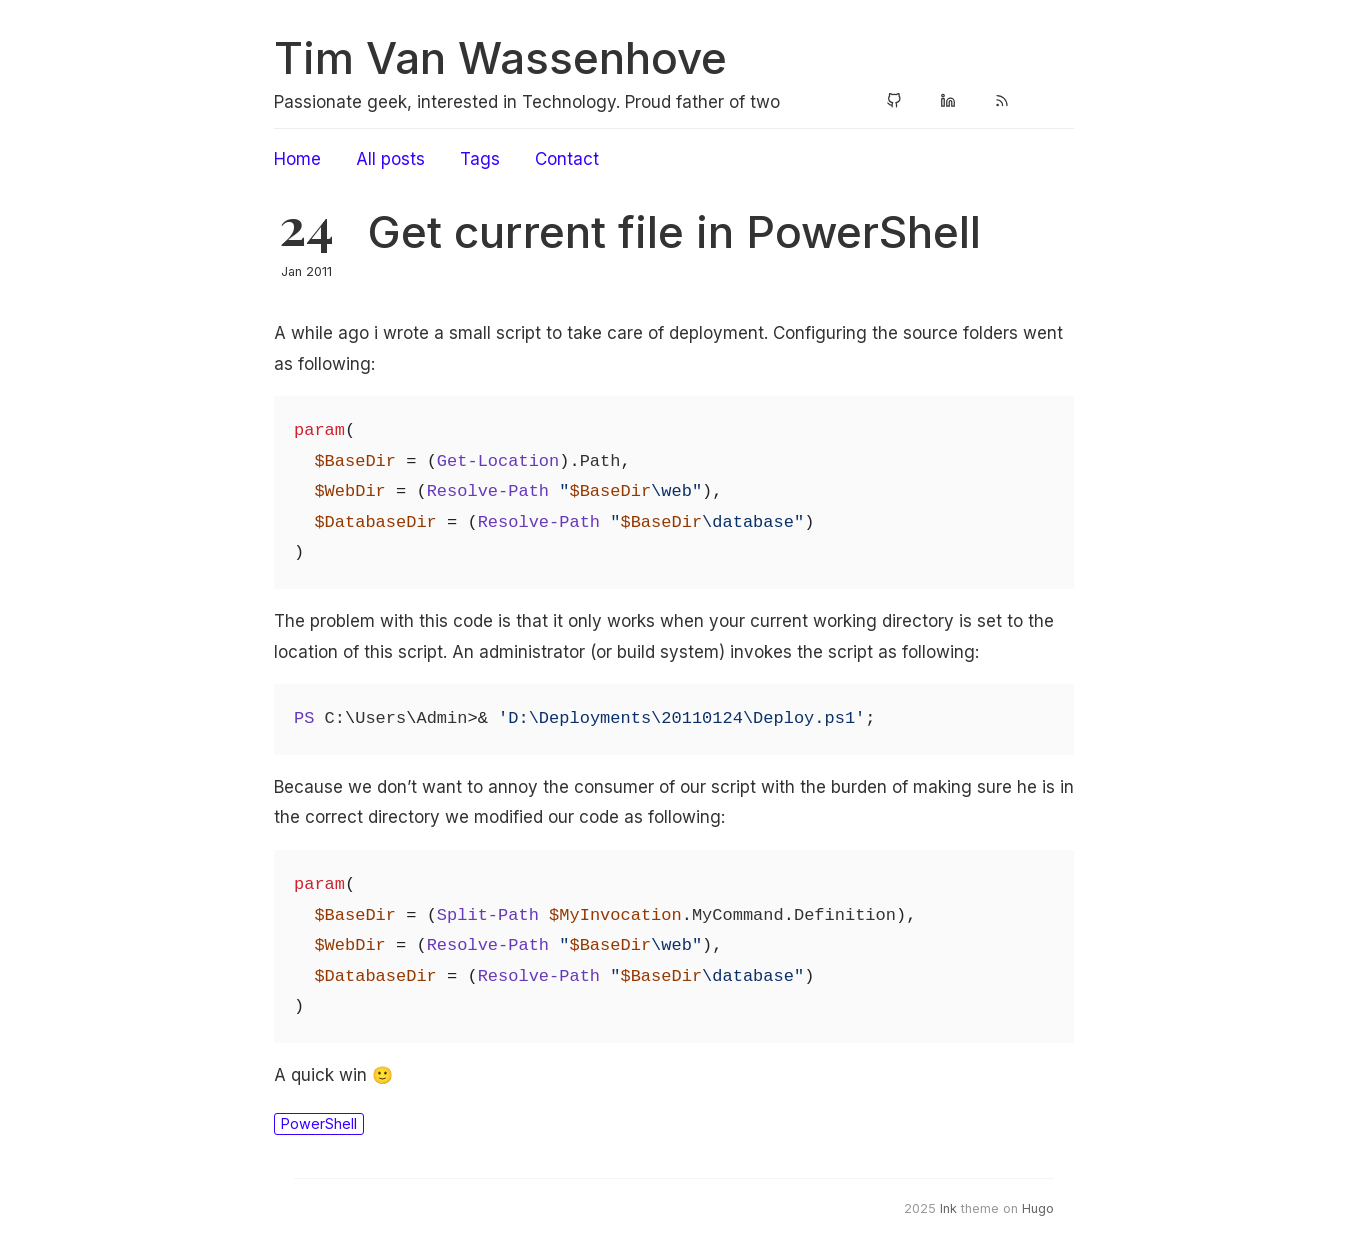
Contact (567, 159)
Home (297, 159)
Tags (480, 159)
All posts (390, 159)
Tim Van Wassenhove (500, 58)
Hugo (1038, 1208)
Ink (948, 1208)
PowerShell (319, 1123)
